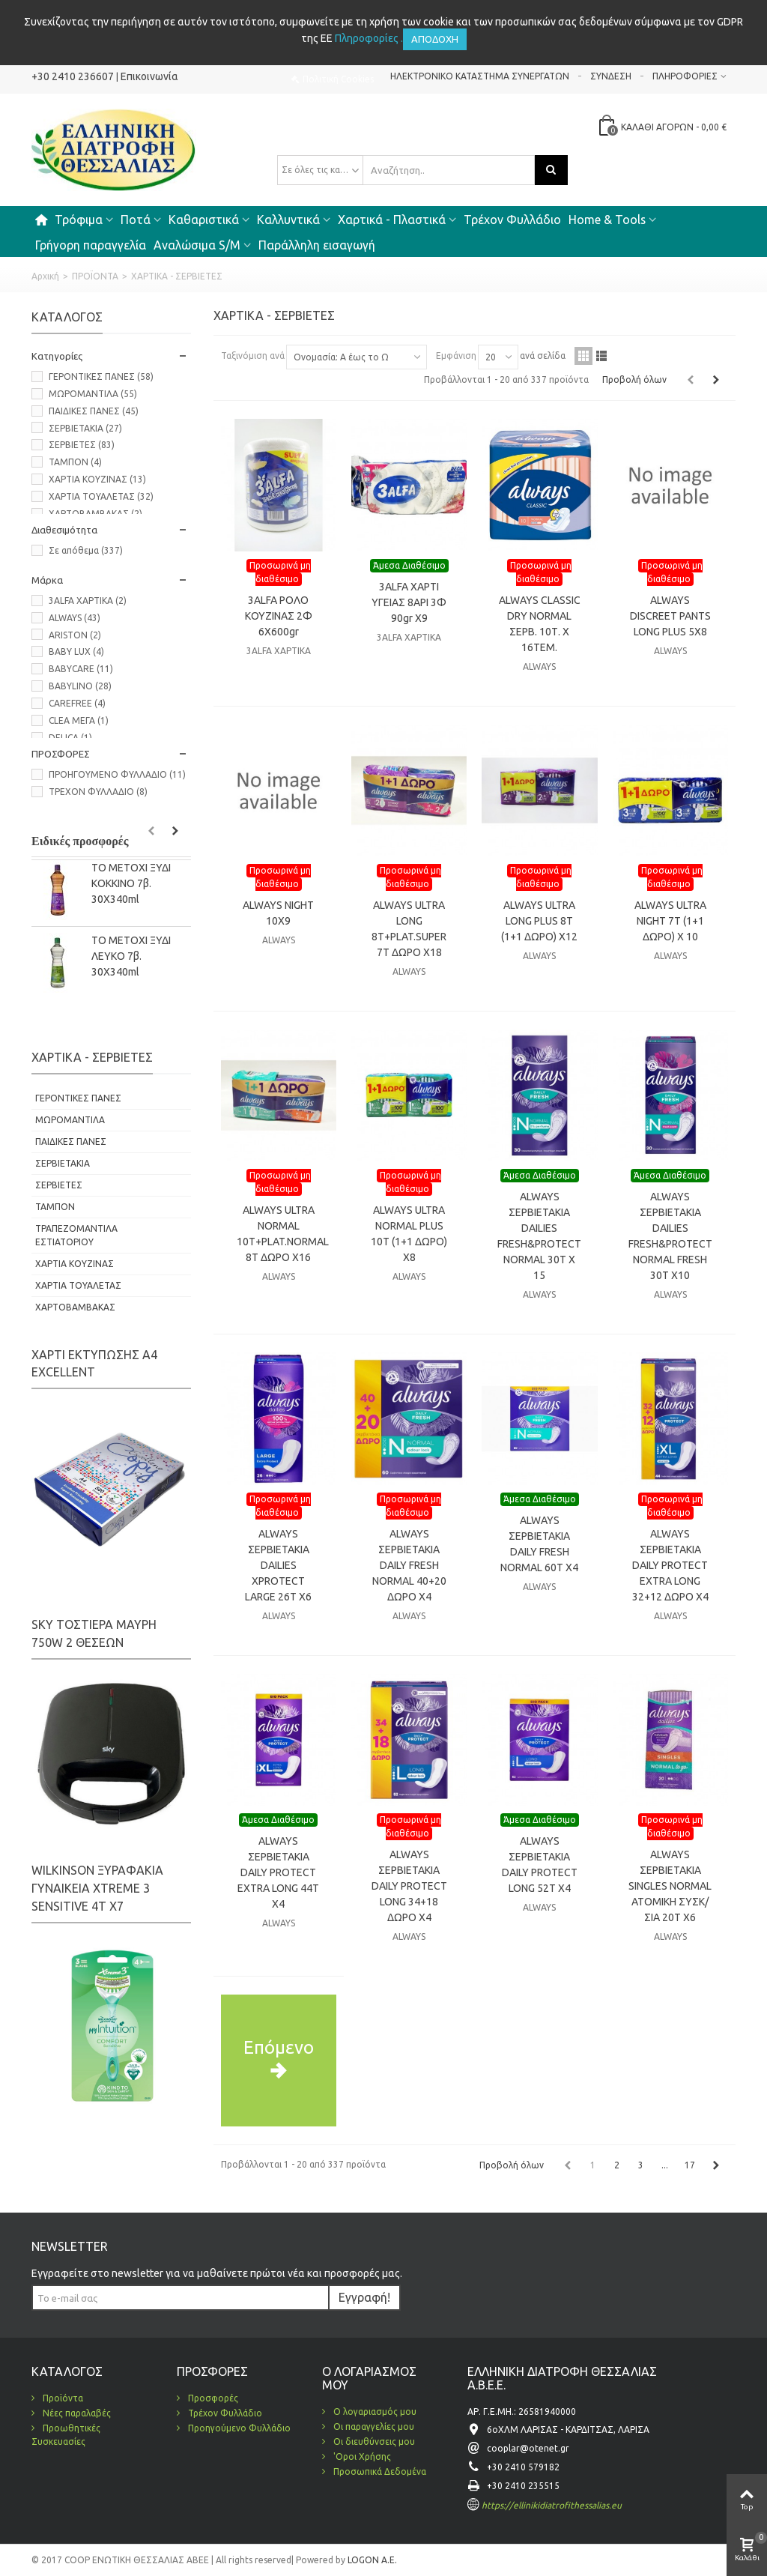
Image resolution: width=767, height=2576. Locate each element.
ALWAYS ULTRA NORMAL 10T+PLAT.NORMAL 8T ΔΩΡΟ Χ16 (279, 1233)
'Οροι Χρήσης (361, 2456)
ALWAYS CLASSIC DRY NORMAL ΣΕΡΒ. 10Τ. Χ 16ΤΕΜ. (539, 623)
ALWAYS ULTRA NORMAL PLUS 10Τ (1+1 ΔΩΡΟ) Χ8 (409, 1233)
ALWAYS (74, 618)
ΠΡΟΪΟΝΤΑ (95, 276)
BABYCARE (81, 669)
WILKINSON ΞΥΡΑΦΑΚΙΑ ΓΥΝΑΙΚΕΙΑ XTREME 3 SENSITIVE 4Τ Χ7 (97, 1888)
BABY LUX (76, 651)
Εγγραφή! (364, 2297)
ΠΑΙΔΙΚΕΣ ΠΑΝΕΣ (94, 411)
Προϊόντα (61, 2398)
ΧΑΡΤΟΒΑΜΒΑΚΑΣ (95, 513)
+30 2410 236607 (72, 76)
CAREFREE (77, 703)
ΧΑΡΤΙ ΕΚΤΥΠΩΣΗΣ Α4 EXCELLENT (94, 1363)
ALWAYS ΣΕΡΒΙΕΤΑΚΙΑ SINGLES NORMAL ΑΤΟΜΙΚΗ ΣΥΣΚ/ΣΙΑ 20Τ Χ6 (670, 1885)
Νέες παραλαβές (75, 2413)
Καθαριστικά (204, 219)
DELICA (70, 738)
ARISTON (75, 635)
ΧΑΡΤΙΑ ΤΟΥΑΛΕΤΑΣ (101, 496)
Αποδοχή (434, 39)
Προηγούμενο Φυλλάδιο (238, 2428)
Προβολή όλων (634, 379)
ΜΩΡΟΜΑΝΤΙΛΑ (93, 394)
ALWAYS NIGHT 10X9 (278, 913)
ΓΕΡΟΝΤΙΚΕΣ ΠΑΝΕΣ (101, 376)
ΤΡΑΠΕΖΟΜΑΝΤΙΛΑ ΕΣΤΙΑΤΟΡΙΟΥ (76, 1235)
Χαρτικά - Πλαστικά (392, 219)
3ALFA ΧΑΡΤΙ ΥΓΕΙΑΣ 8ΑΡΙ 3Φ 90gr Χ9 (409, 602)
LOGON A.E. (371, 2560)
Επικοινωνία (149, 76)
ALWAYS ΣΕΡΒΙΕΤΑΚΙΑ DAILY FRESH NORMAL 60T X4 (539, 1543)
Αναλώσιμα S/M (197, 245)
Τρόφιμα (79, 219)
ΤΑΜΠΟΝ (75, 462)
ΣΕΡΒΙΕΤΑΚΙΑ (85, 428)
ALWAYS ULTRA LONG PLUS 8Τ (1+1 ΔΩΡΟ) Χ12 (539, 921)
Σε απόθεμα (86, 550)
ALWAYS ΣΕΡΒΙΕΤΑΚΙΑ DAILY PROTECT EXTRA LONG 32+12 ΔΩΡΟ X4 (670, 1565)
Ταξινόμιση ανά (253, 355)
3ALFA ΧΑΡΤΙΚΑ (88, 600)
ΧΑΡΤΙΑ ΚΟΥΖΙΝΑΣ (97, 479)
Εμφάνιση (456, 355)
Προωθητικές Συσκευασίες (65, 2434)
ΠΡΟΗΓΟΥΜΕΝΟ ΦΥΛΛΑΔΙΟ (117, 774)
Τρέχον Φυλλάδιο (512, 219)
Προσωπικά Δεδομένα (378, 2471)
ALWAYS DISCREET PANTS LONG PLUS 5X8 (670, 616)
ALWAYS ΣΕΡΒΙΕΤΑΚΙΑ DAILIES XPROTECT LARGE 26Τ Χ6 (278, 1565)
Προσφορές (212, 2398)
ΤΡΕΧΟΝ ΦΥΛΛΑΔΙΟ (98, 791)
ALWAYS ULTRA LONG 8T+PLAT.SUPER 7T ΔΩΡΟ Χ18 (409, 928)
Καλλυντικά (288, 219)
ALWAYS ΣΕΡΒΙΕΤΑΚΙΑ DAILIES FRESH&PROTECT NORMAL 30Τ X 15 (539, 1236)
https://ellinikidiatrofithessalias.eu (552, 2505)
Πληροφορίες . (369, 38)
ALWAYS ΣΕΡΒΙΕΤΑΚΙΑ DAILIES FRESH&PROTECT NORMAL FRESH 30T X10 (670, 1236)
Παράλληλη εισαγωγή (316, 245)
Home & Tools (607, 219)
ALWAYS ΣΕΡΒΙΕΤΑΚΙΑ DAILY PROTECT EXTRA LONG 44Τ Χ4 (278, 1872)
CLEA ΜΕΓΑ (79, 720)
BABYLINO (80, 686)
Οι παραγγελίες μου (372, 2426)
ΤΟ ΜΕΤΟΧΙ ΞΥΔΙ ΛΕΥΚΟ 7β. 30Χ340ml (131, 956)
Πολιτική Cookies (338, 79)
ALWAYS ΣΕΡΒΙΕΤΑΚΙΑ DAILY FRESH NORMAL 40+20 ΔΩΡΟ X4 (409, 1565)
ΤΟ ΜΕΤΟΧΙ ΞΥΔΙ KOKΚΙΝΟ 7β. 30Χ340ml (131, 883)
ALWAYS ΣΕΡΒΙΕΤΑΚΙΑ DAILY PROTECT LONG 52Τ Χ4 (539, 1864)
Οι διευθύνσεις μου (373, 2441)
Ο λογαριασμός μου (373, 2411)
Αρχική (45, 276)
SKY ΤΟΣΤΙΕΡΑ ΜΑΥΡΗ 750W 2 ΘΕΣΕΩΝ (94, 1633)
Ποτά (136, 219)
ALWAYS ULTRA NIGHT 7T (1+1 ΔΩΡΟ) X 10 (670, 921)
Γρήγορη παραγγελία (90, 245)
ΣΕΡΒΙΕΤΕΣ (82, 445)
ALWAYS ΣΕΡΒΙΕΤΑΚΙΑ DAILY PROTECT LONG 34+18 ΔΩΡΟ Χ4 (409, 1885)
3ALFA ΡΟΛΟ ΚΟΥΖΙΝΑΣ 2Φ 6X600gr (278, 616)
